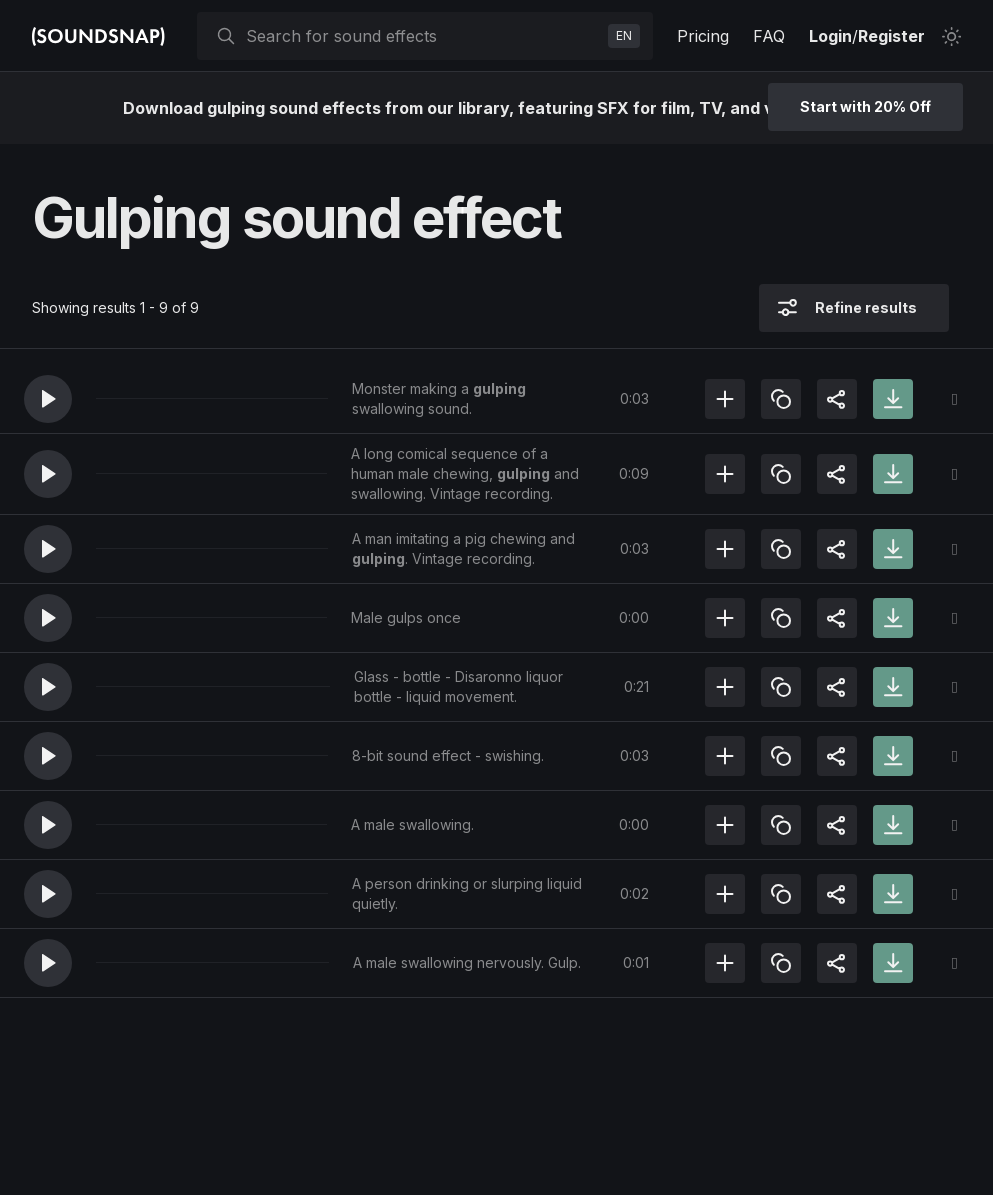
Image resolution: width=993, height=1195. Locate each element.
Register (891, 36)
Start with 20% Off (865, 106)
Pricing (703, 36)
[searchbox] (423, 36)
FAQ (769, 36)
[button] (48, 399)
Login (830, 36)
